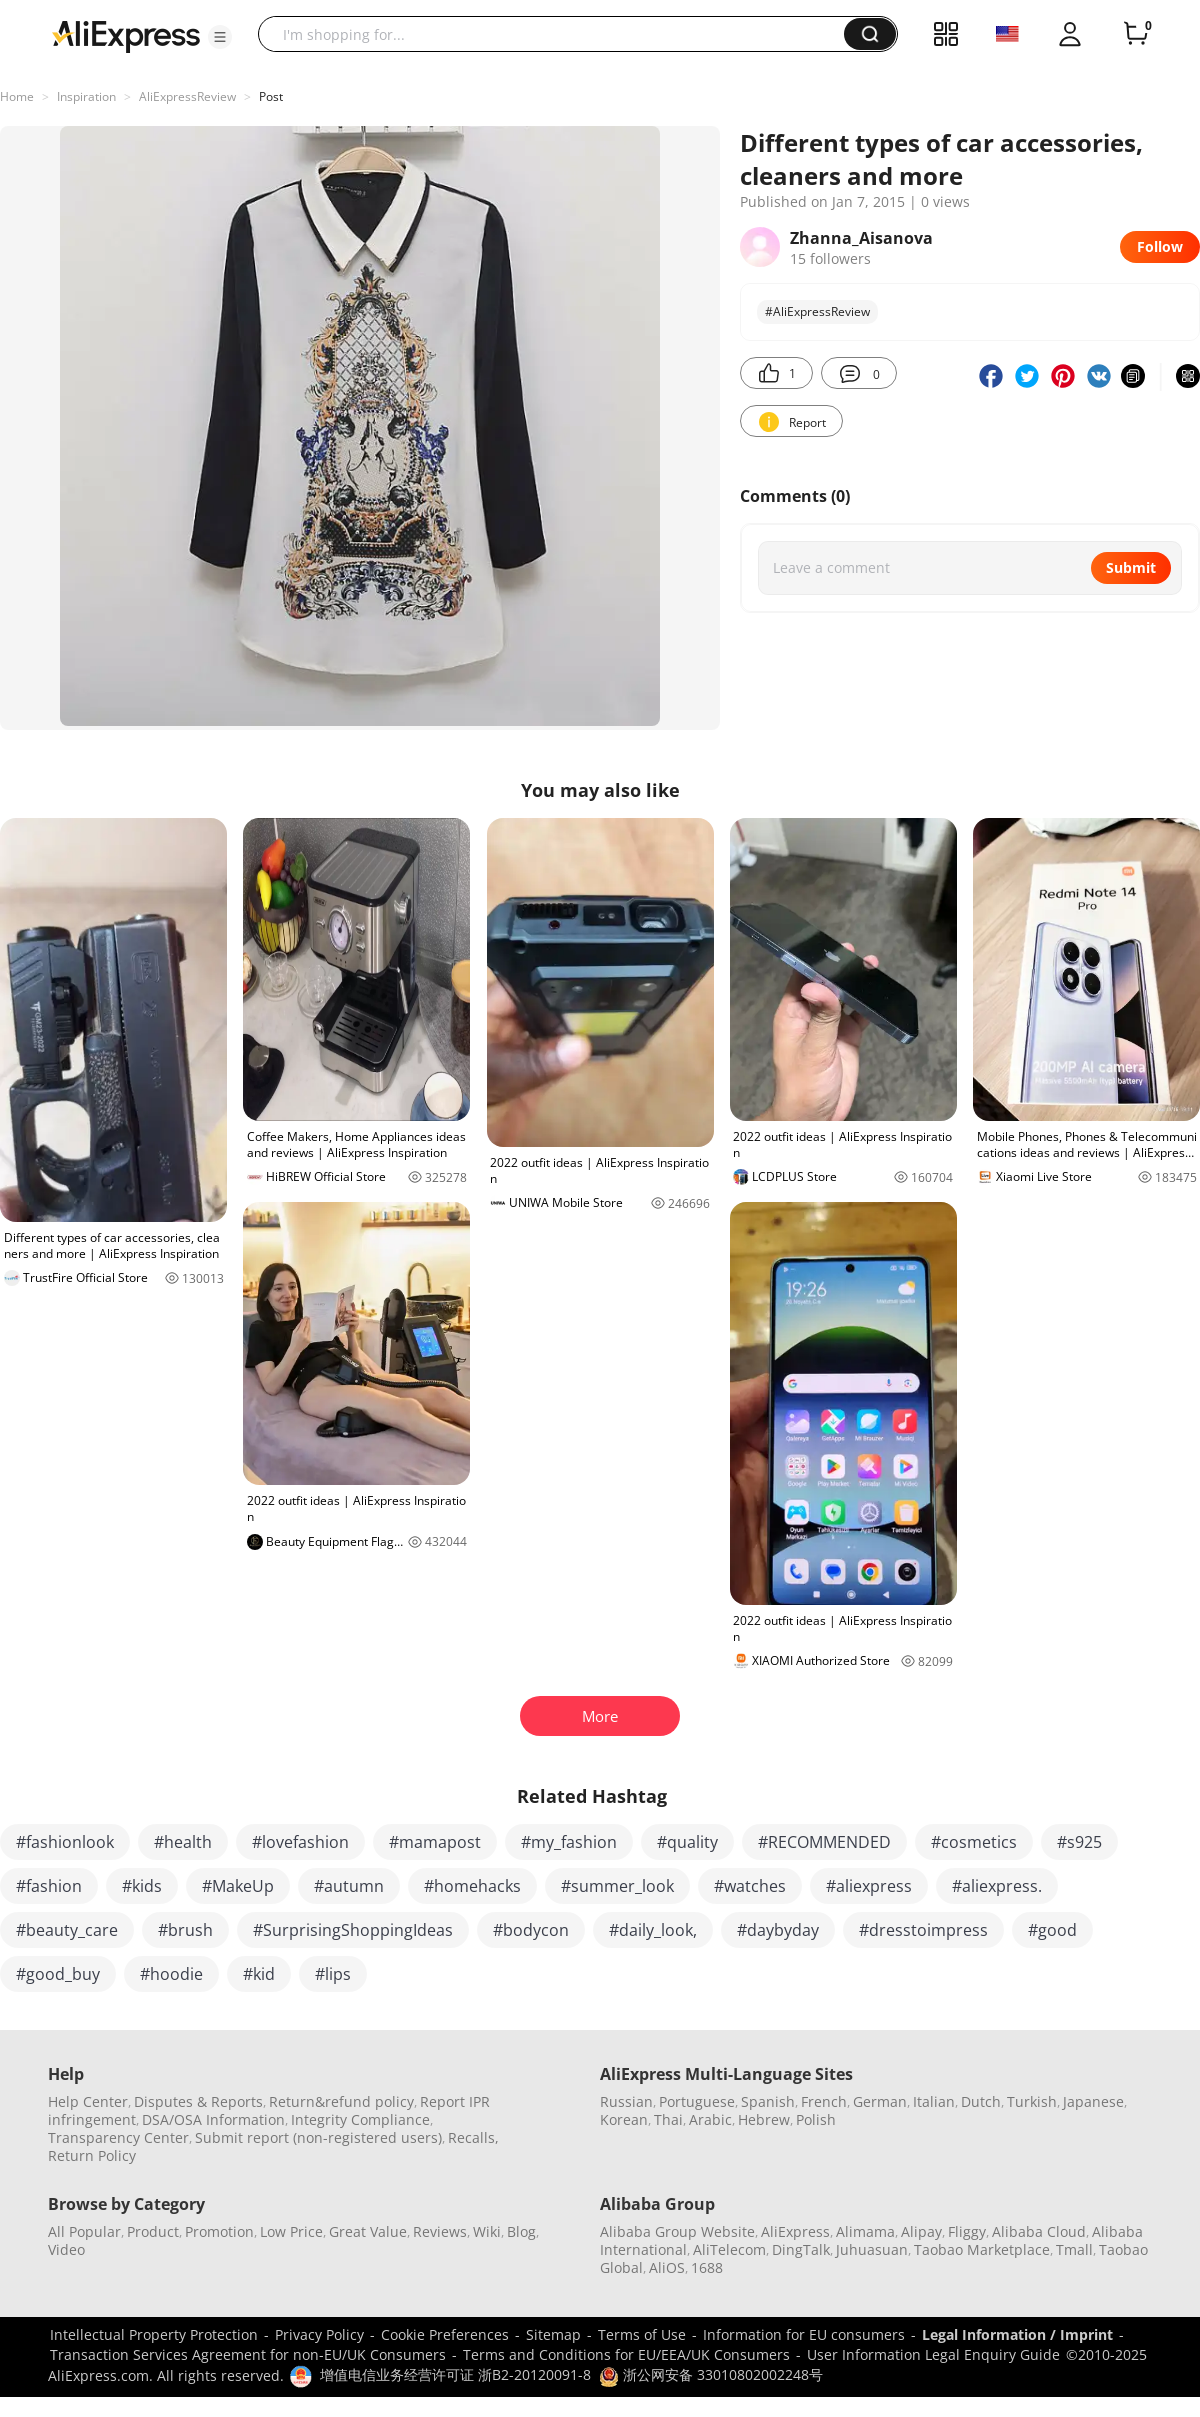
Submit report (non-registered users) (318, 2137)
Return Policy (92, 2155)
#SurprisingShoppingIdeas (353, 1930)
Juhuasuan (872, 2249)
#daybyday (778, 1930)
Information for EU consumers (804, 2334)
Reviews (440, 2231)
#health (183, 1842)
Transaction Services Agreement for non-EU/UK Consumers (248, 2354)
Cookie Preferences (445, 2334)
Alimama (865, 2231)
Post (271, 96)
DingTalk (801, 2249)
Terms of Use (642, 2334)
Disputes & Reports (198, 2101)
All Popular (84, 2231)
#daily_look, (653, 1930)
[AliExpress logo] (126, 35)
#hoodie (171, 1974)
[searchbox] (558, 34)
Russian (626, 2101)
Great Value (368, 2231)
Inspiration (86, 96)
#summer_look (617, 1886)
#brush (185, 1930)
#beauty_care (67, 1930)
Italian (934, 2101)
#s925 (1079, 1842)
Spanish (768, 2101)
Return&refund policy (341, 2101)
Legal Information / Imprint (1017, 2334)
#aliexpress (869, 1886)
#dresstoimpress (923, 1930)
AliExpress (795, 2231)
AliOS (667, 2267)
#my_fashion (569, 1842)
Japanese (1093, 2101)
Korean (624, 2119)
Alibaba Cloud (1039, 2231)
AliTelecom (729, 2249)
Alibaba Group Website (677, 2231)
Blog (521, 2231)
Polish (816, 2119)
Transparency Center (118, 2137)
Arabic (710, 2119)
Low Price (291, 2231)
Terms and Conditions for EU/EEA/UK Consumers (626, 2354)
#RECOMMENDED (824, 1842)
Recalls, (473, 2137)
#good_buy (58, 1974)
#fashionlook (65, 1842)
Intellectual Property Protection (154, 2334)
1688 (707, 2267)
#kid (259, 1974)
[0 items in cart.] (1136, 34)
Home (17, 96)
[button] (220, 37)
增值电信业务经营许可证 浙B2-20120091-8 (455, 2374)
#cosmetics (974, 1842)
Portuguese (697, 2101)
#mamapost (435, 1842)
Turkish (1032, 2101)
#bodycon (531, 1930)
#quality (687, 1842)
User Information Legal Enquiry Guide (933, 2354)
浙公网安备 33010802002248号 (711, 2374)
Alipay (921, 2231)
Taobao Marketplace (982, 2249)
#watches (750, 1886)
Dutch (981, 2101)
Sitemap (553, 2334)
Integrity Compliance (360, 2119)
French (824, 2101)
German (880, 2101)
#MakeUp (238, 1886)
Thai (668, 2119)
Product (153, 2231)
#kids (142, 1886)
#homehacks (472, 1886)
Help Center (88, 2101)
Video (66, 2249)
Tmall (1074, 2249)
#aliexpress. (997, 1886)
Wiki (487, 2231)
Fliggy (967, 2231)
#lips (333, 1974)
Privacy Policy (319, 2334)
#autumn (349, 1886)
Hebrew (764, 2119)
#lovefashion (300, 1842)
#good (1052, 1930)
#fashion (49, 1886)
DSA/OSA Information (213, 2119)
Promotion (219, 2231)
